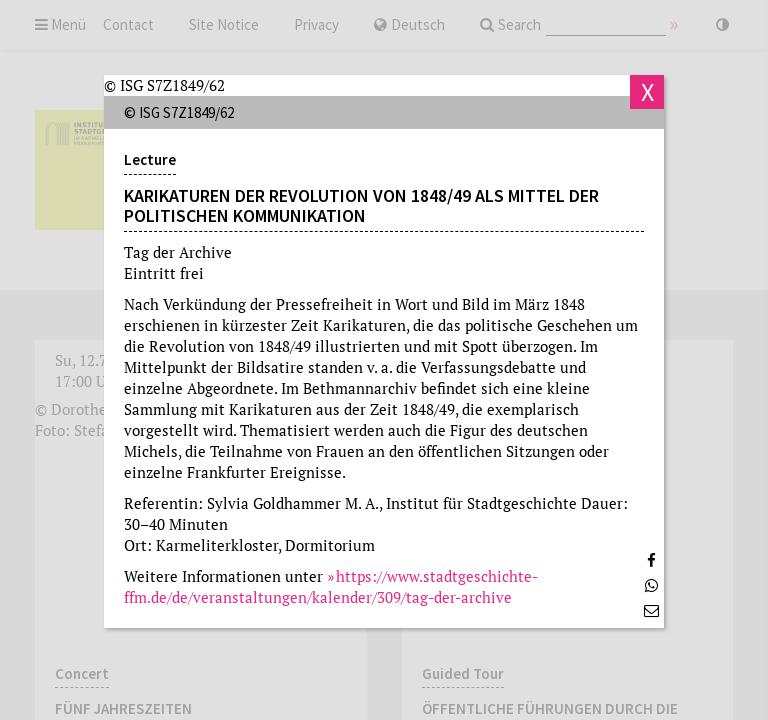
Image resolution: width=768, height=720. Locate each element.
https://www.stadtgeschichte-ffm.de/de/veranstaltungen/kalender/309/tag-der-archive (331, 586)
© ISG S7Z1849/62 (164, 85)
